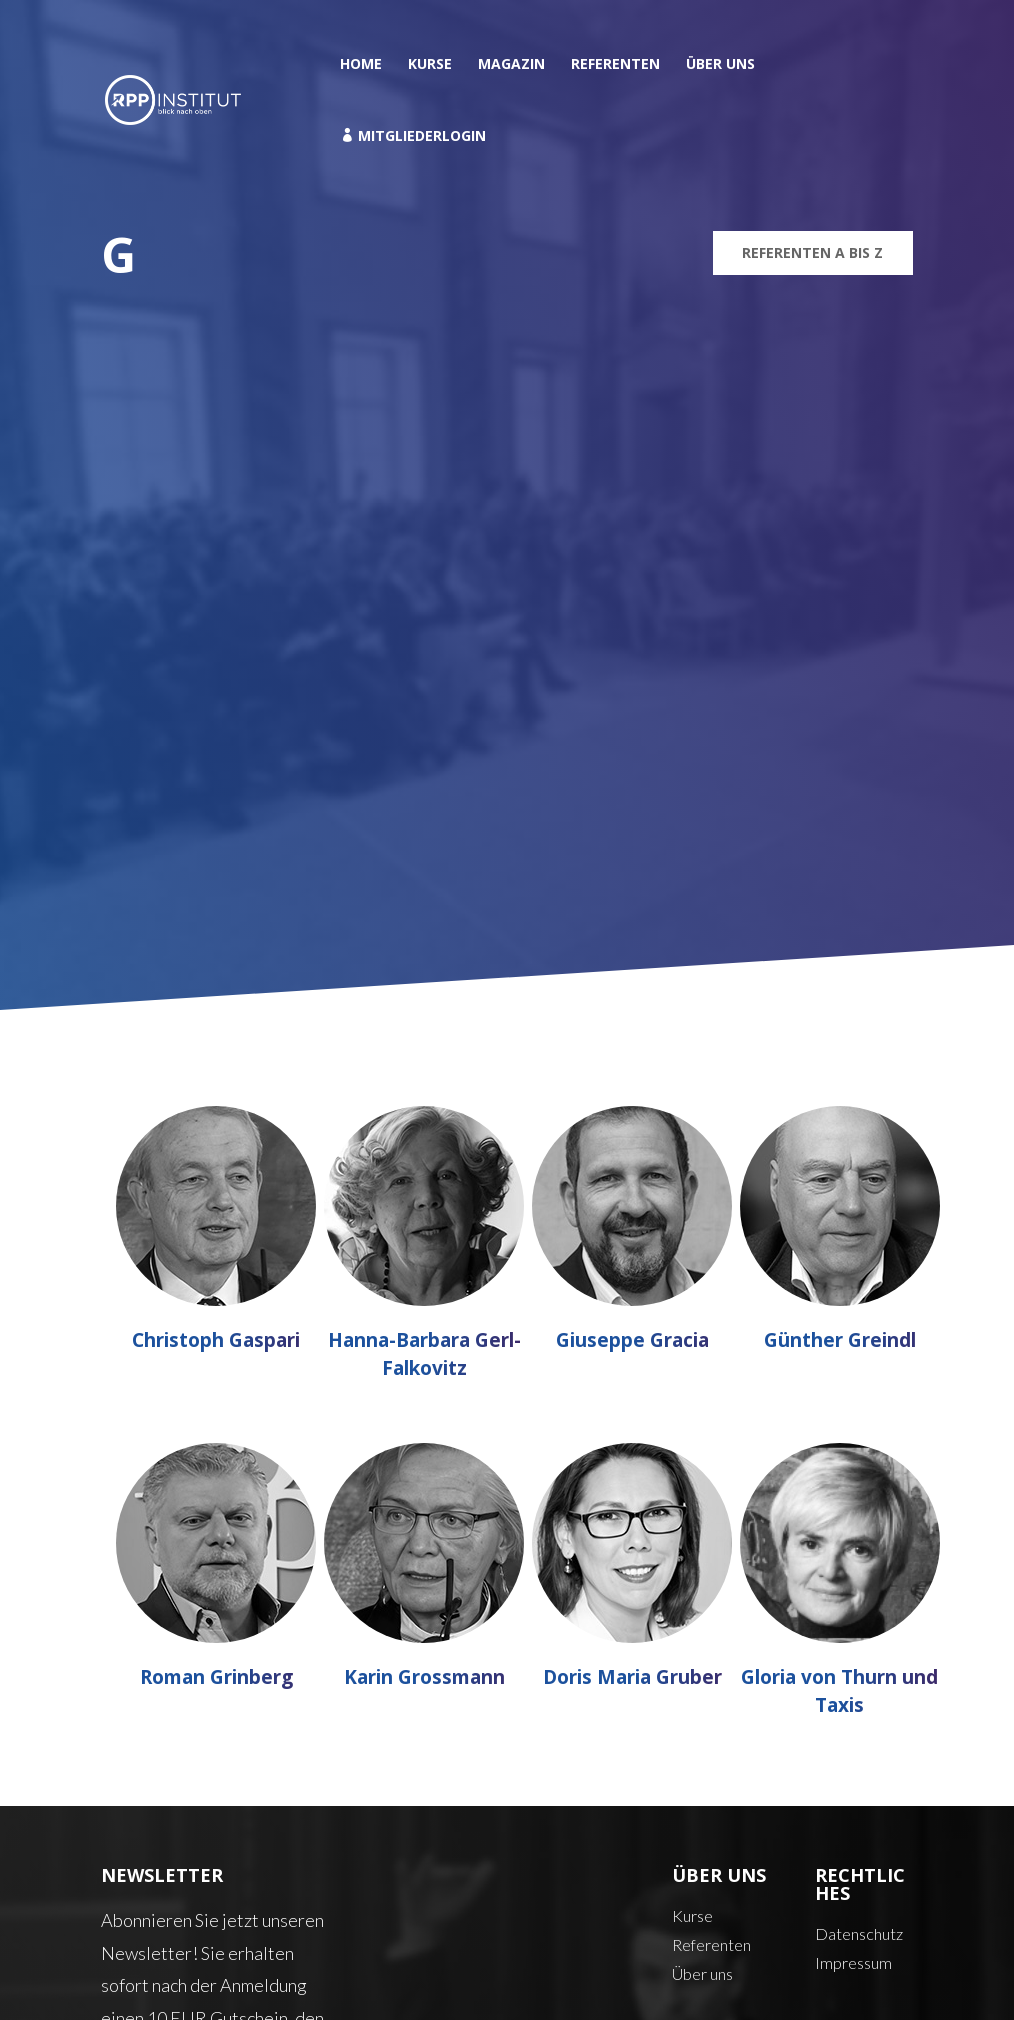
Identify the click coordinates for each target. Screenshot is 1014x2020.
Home (361, 65)
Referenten (615, 65)
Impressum (853, 1962)
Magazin (511, 65)
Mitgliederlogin (413, 136)
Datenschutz (859, 1933)
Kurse (430, 65)
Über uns (720, 65)
